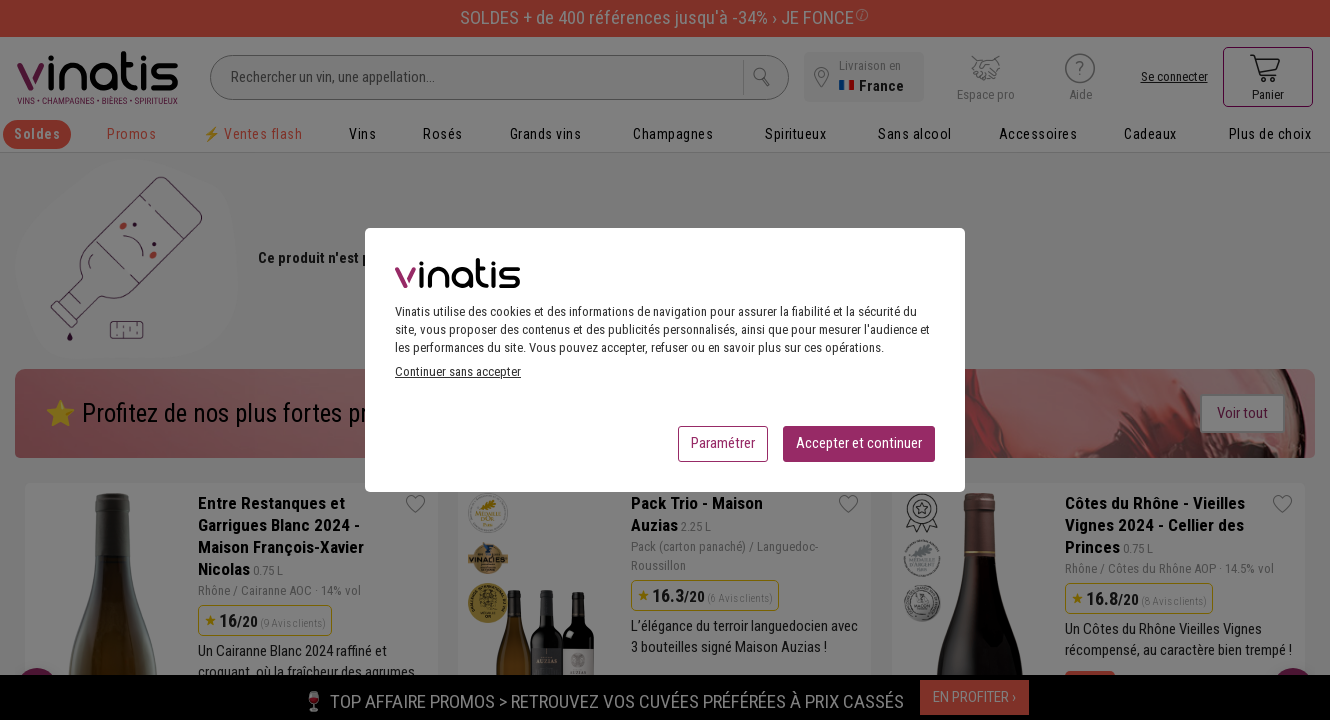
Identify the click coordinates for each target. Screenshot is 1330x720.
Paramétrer (723, 449)
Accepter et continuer (859, 449)
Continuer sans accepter (458, 377)
